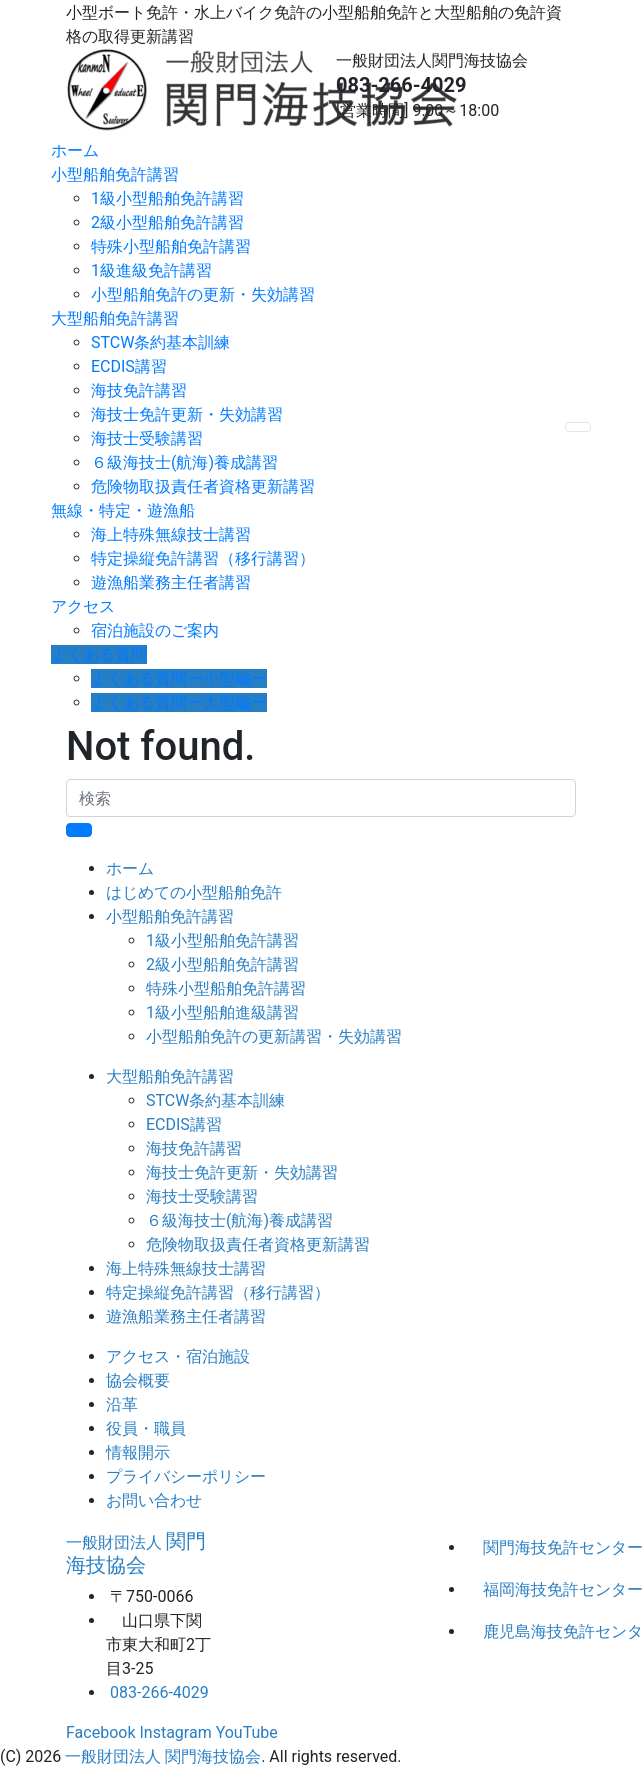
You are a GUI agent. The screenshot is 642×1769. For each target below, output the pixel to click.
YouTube (247, 1732)
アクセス (83, 606)
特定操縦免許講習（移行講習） (203, 558)
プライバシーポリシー (186, 1476)
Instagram (175, 1732)
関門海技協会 (136, 1553)
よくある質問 (99, 654)
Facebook (100, 1732)
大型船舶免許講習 (115, 318)
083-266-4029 (401, 85)
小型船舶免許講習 (115, 174)
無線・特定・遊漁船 (123, 510)
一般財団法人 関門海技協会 (163, 1756)
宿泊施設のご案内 (155, 630)
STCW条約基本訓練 (160, 342)
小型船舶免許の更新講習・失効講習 (274, 1036)
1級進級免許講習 (151, 270)
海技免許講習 (139, 390)
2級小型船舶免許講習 (167, 222)
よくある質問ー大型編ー (179, 702)
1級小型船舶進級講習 (222, 1012)
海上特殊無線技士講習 (171, 534)
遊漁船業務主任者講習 (171, 582)
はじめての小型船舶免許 (194, 892)
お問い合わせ (154, 1500)
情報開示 (138, 1452)
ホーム (75, 150)
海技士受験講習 (147, 438)
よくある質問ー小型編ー (179, 678)
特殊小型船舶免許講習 (171, 246)
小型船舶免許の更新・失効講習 (203, 294)
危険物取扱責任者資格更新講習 (203, 486)
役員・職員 (146, 1428)
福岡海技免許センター (529, 1589)
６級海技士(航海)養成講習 (184, 462)
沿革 (122, 1404)
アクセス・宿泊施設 (178, 1356)
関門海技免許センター (529, 1547)
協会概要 (138, 1380)
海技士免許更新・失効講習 (187, 414)
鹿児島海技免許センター (529, 1631)
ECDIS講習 (129, 366)
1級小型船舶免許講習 (167, 198)
